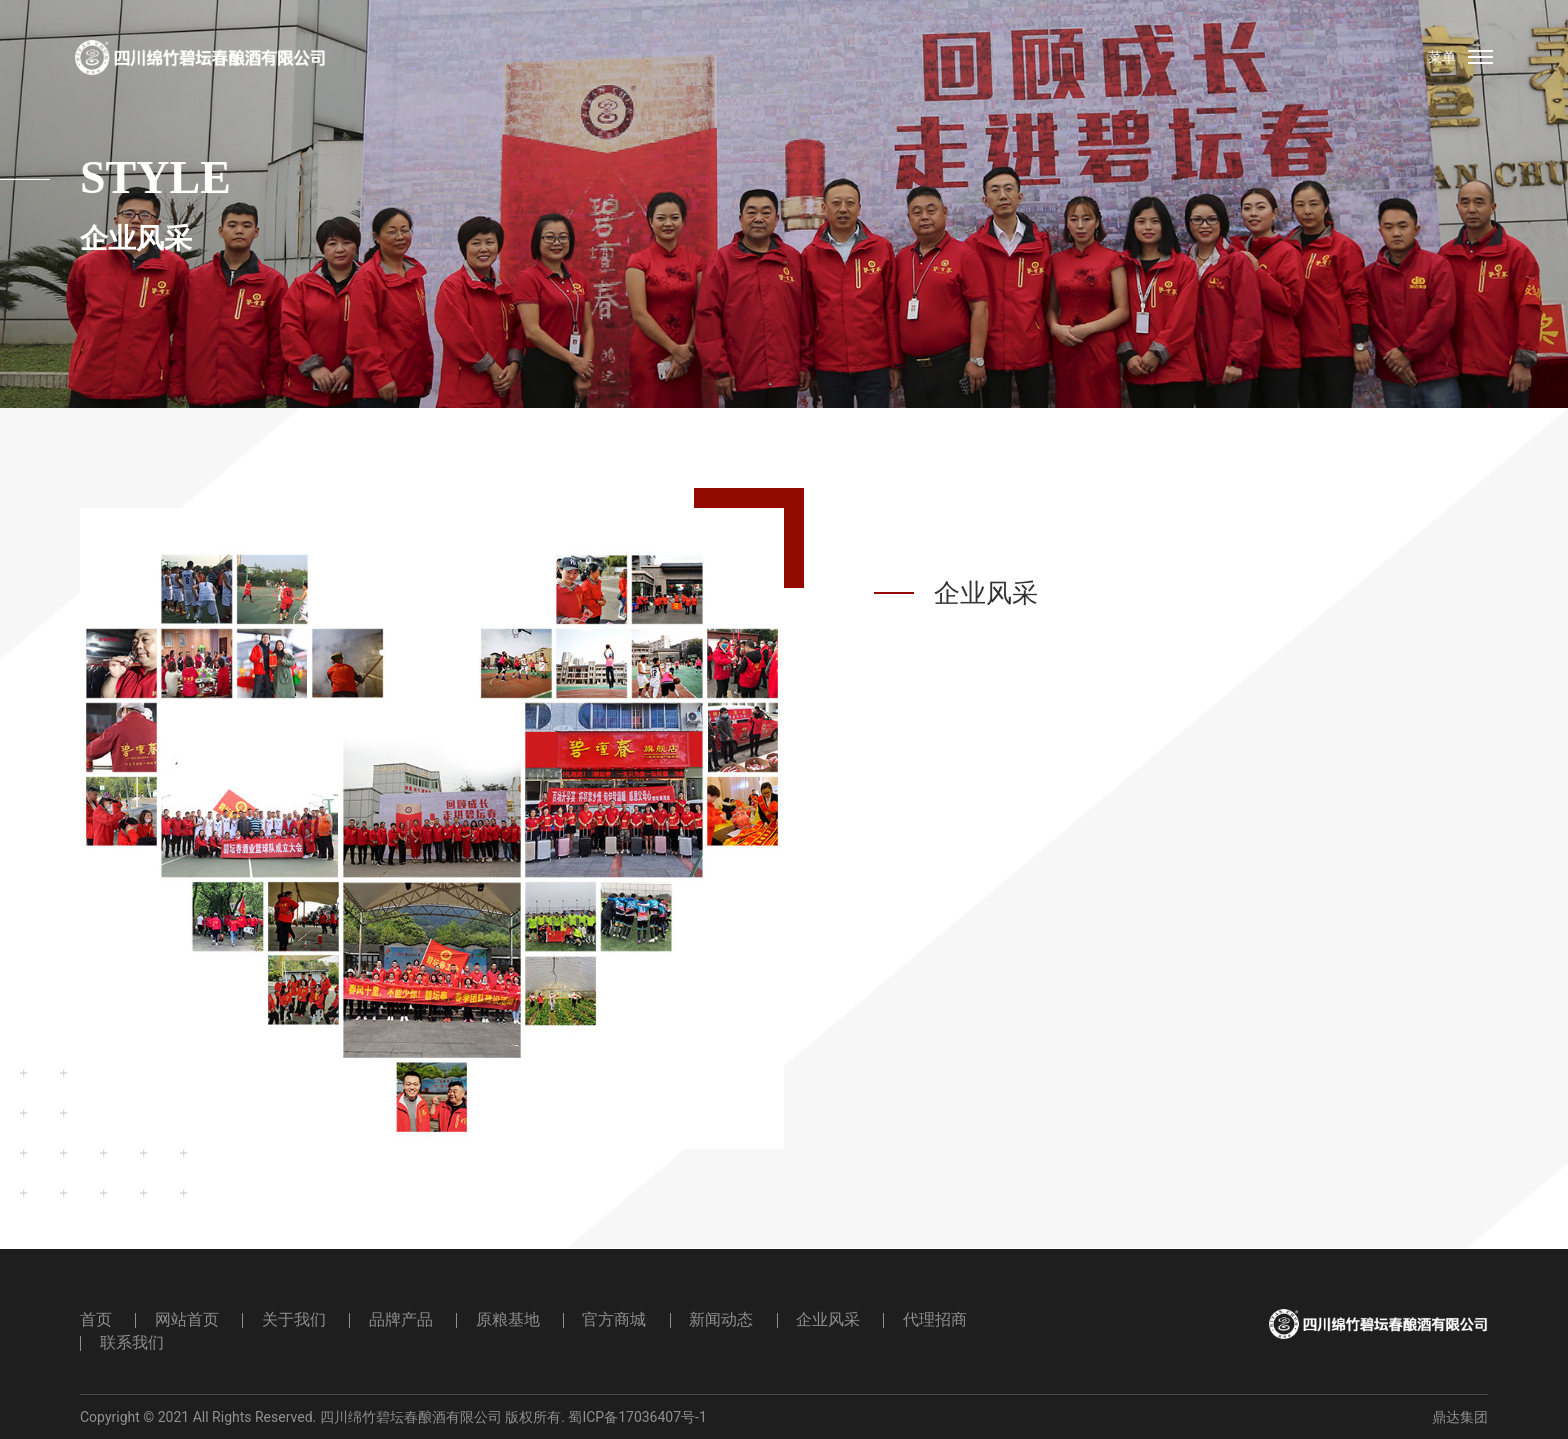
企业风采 (828, 1319)
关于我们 (294, 1319)
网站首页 (187, 1319)
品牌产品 (401, 1319)
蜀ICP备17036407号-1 (637, 1417)
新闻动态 (721, 1319)
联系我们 (132, 1342)
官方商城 (614, 1319)
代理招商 (935, 1319)
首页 (96, 1319)
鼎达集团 (1460, 1417)
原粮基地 (508, 1319)
